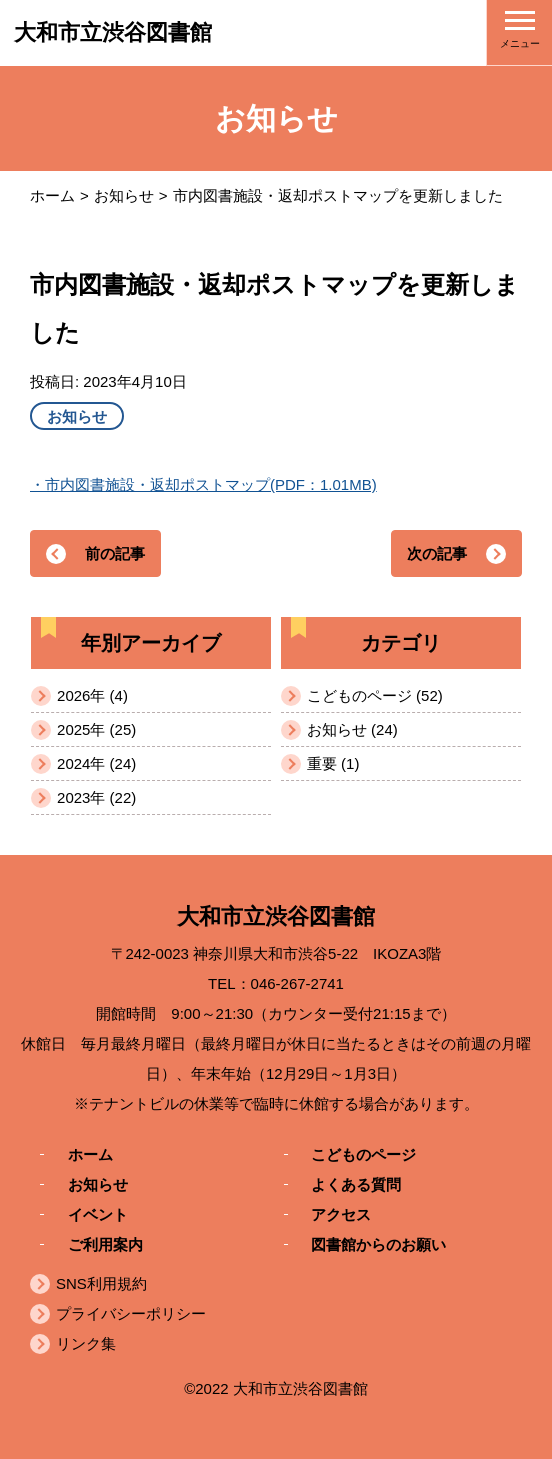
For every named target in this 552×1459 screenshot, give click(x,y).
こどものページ (363, 1153)
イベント (98, 1213)
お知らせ (124, 195)
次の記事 (437, 553)
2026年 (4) (92, 695)
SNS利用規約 (101, 1283)
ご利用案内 (105, 1243)
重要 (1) (333, 763)
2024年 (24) (96, 763)
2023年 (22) (96, 797)
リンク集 (86, 1343)
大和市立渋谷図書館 (113, 32)
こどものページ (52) (375, 695)
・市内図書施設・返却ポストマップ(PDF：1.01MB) (203, 484)
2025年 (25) (96, 729)
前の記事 (115, 553)
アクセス (341, 1213)
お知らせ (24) (352, 729)
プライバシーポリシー (131, 1313)
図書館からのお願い (378, 1243)
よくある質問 (356, 1183)
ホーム (52, 195)
